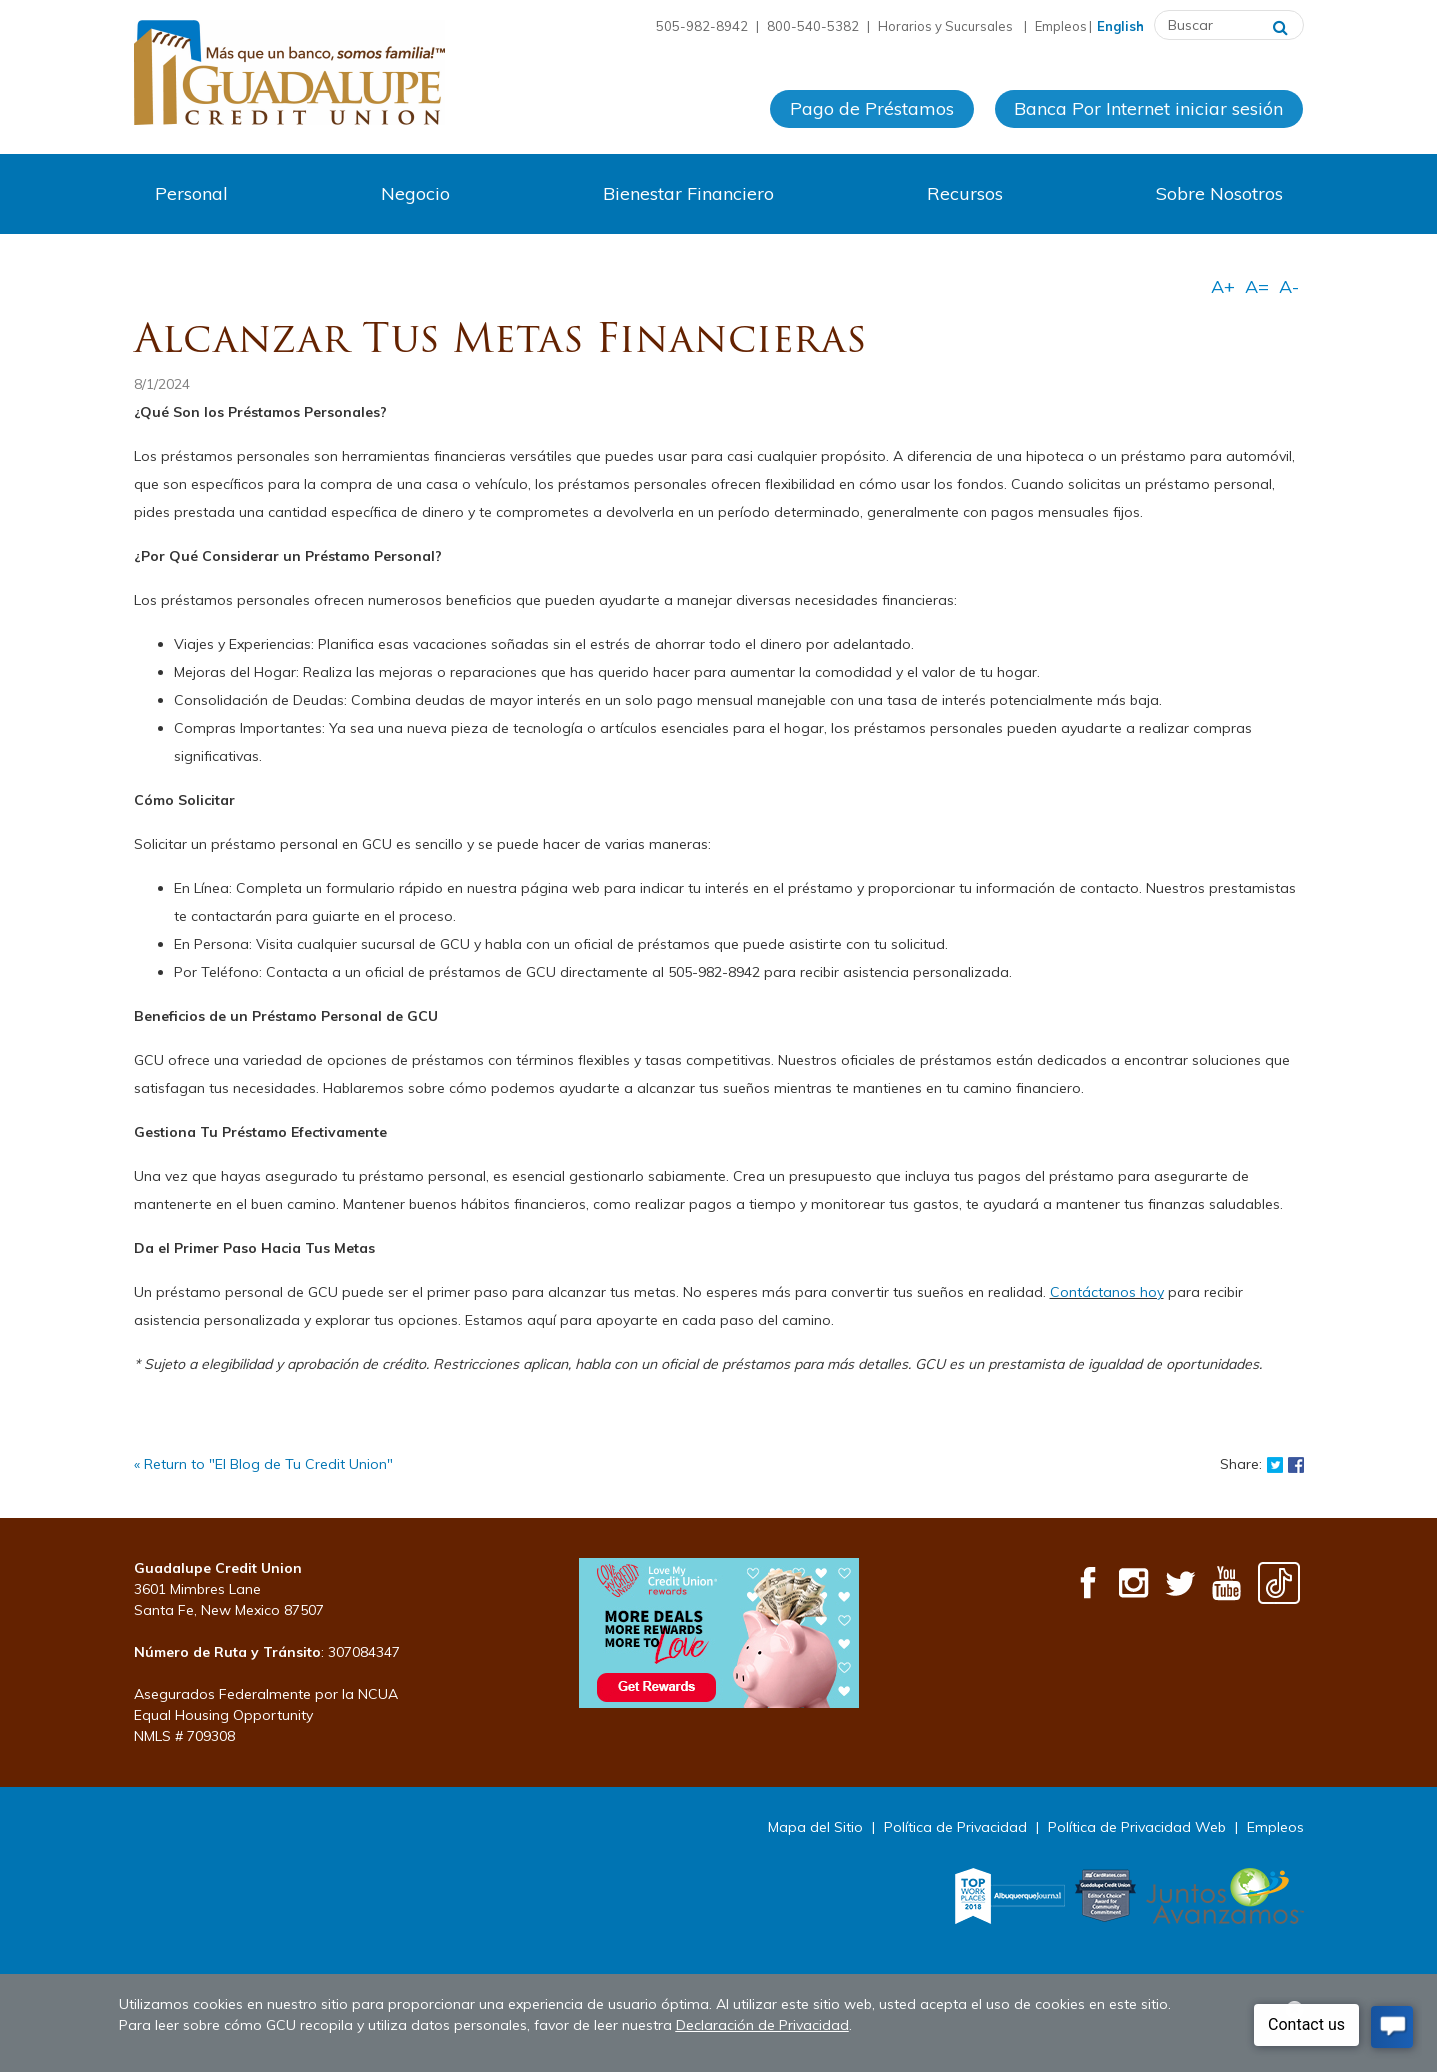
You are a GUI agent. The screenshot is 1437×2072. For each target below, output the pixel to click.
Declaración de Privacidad (762, 2025)
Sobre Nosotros (1219, 193)
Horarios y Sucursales (947, 26)
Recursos (965, 193)
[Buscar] (1280, 25)
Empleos (1061, 26)
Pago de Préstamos (872, 108)
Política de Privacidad (955, 1827)
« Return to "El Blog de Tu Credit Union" (263, 1464)
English (1120, 26)
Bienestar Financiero (688, 193)
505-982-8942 (702, 26)
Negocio (415, 193)
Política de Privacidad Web (1137, 1827)
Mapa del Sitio (815, 1827)
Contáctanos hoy (1107, 1292)
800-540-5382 (813, 26)
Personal (191, 193)
